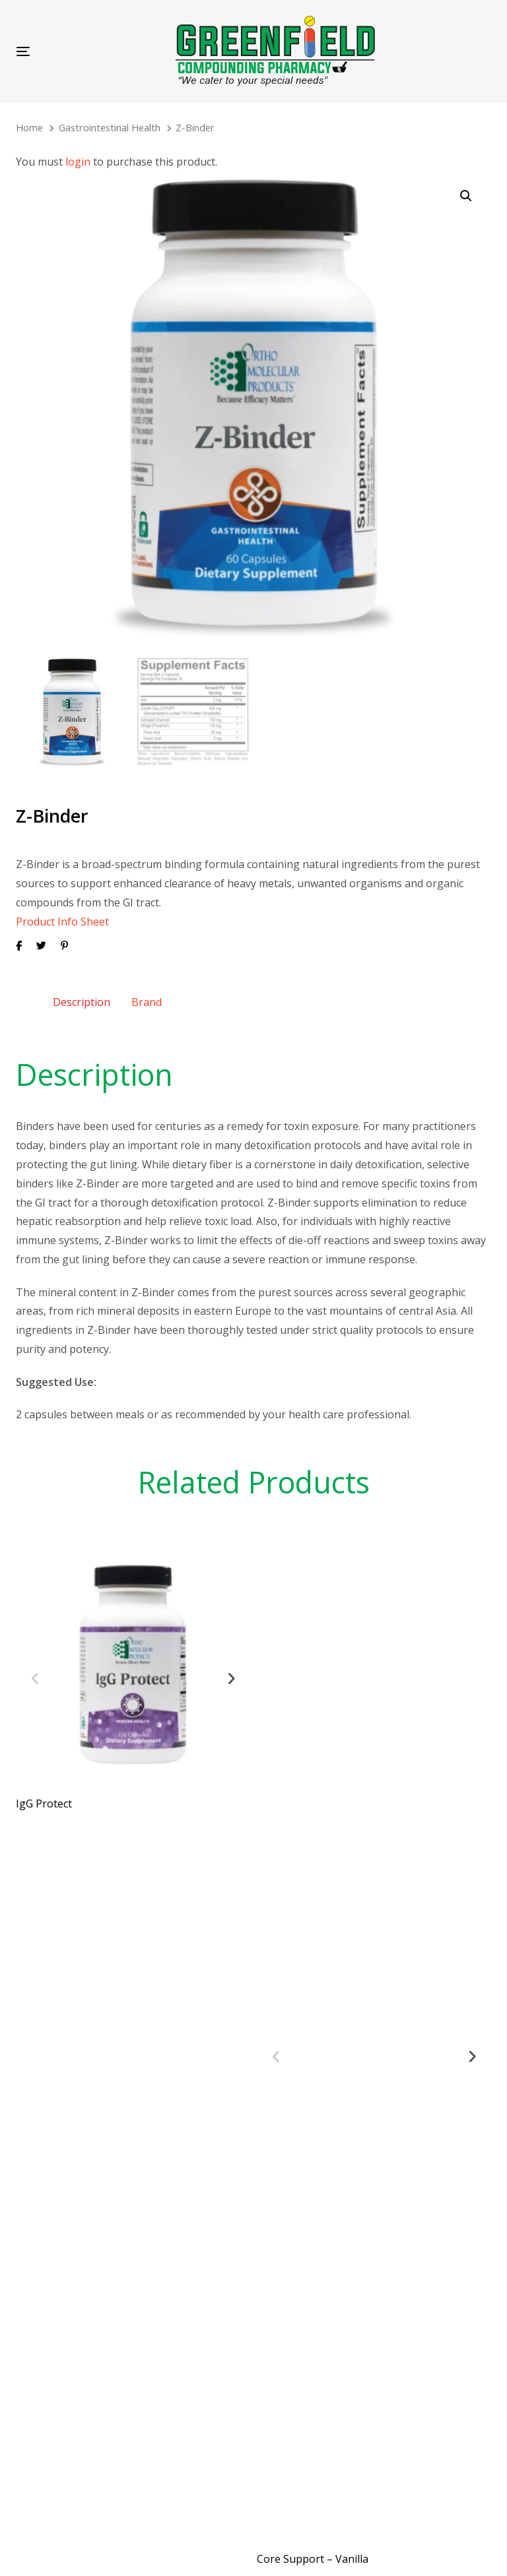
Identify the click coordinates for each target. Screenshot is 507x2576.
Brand (146, 995)
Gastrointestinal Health (109, 127)
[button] (466, 196)
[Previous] (35, 1672)
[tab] (81, 995)
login (77, 161)
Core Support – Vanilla (312, 2551)
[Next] (231, 1672)
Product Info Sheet (62, 914)
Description (81, 995)
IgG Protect (44, 1796)
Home (29, 127)
